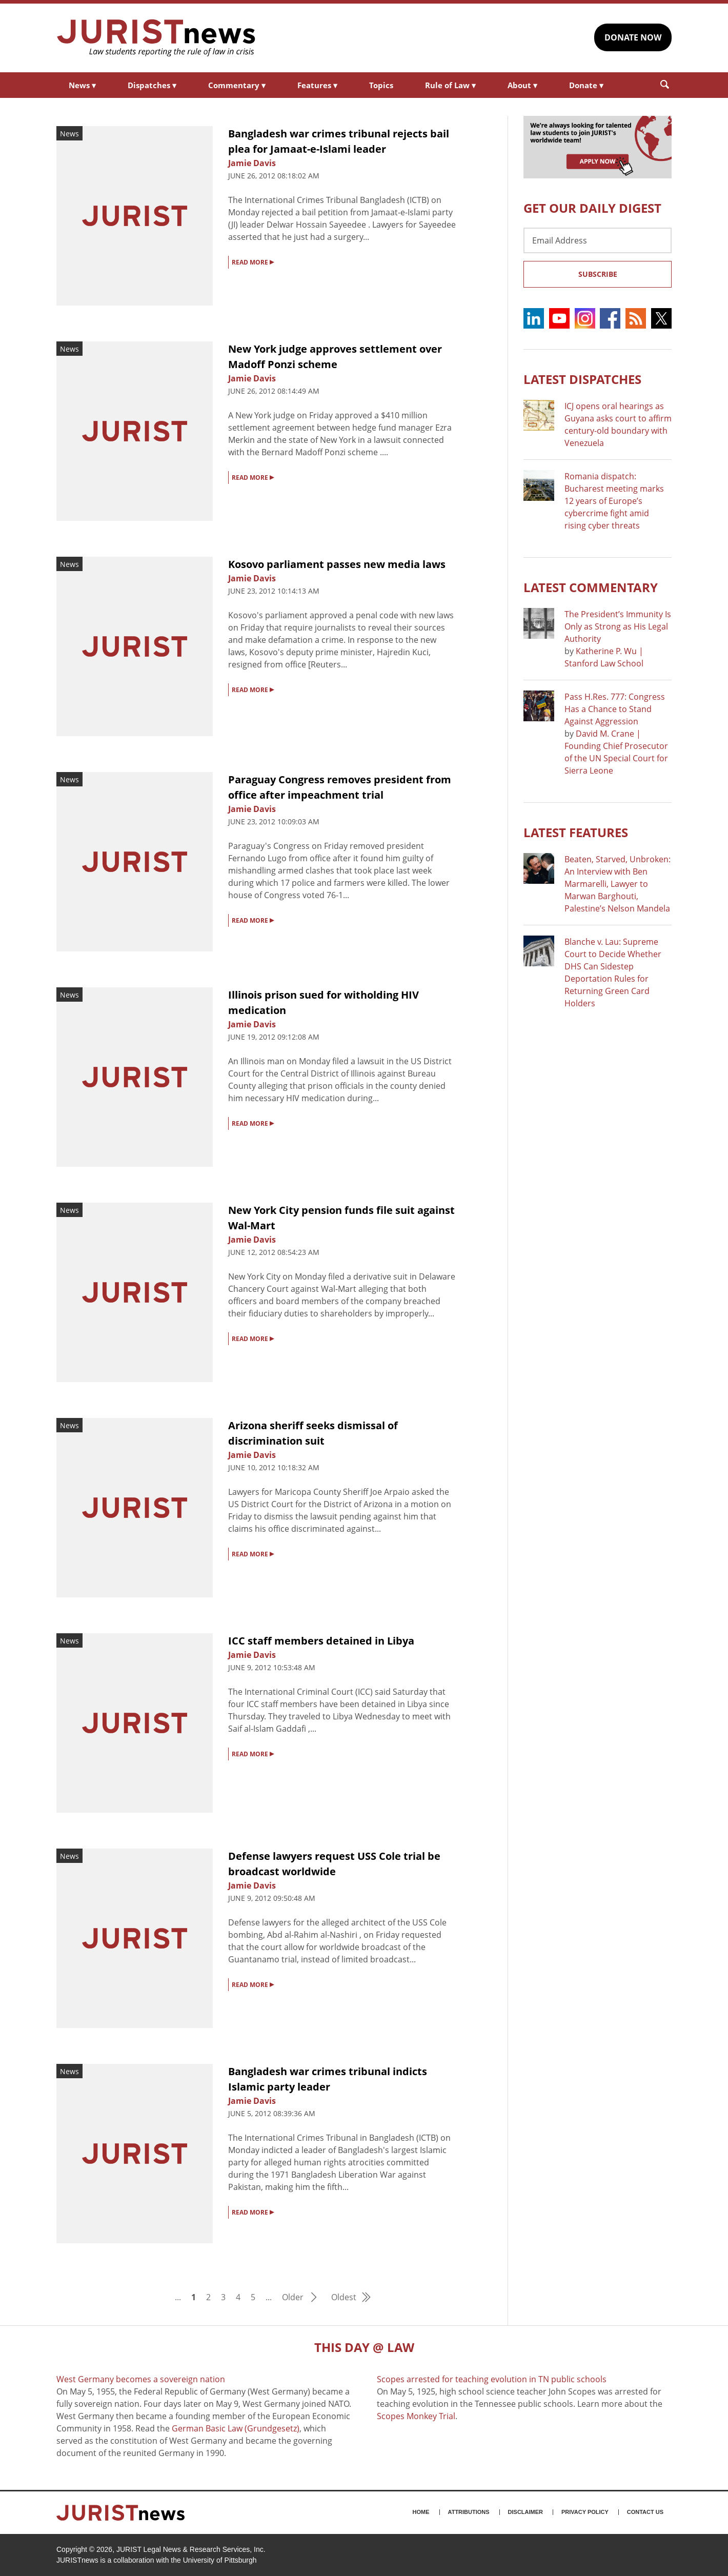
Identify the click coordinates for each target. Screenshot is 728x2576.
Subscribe (597, 274)
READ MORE (253, 261)
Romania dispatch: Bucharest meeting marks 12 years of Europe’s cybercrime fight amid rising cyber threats (614, 501)
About (522, 85)
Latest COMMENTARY (590, 587)
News (82, 85)
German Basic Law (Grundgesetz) (235, 2428)
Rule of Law (450, 85)
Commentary (237, 85)
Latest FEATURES (575, 832)
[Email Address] (597, 240)
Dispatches (152, 85)
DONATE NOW (632, 37)
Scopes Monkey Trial (416, 2416)
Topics (381, 85)
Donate (586, 85)
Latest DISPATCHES (582, 379)
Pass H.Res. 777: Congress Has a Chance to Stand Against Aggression (614, 709)
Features (317, 85)
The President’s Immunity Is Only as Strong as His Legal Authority (617, 626)
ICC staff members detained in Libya (321, 1641)
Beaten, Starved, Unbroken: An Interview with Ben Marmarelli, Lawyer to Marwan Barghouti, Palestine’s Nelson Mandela (617, 884)
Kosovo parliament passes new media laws (337, 564)
